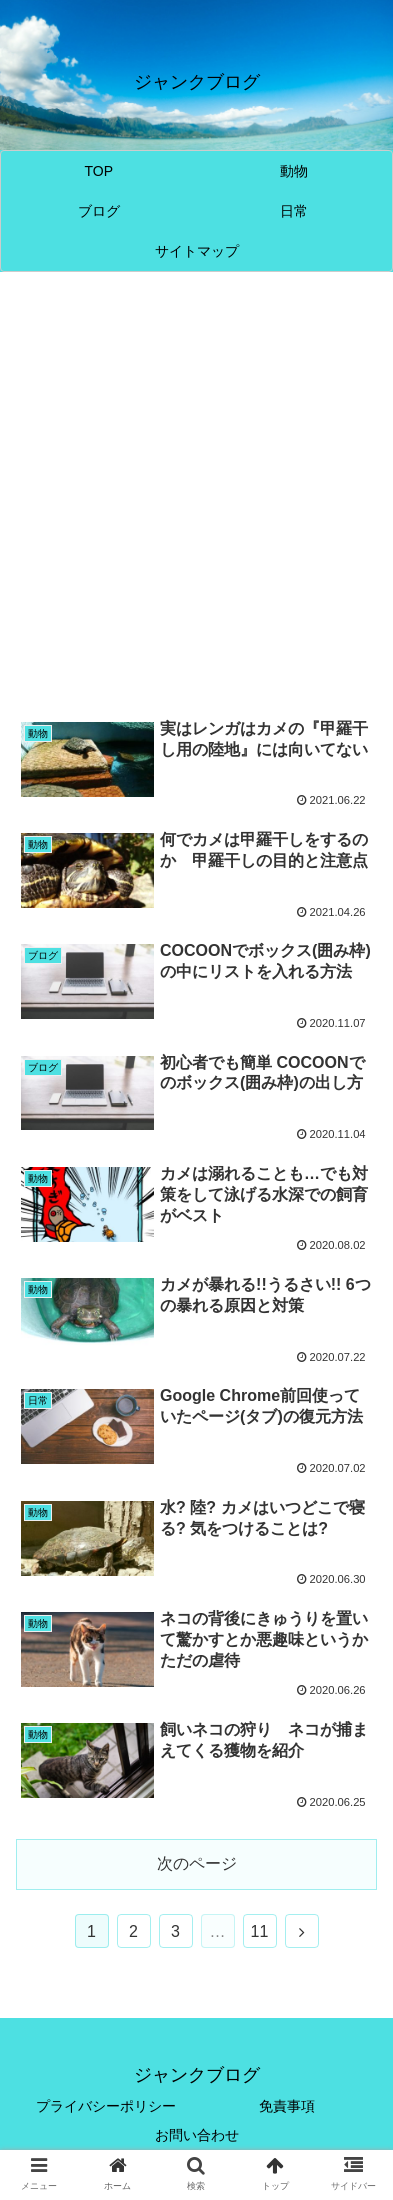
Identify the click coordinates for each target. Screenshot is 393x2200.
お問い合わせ (197, 2135)
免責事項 (287, 2106)
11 (260, 1931)
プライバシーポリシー (106, 2106)
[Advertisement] (196, 494)
